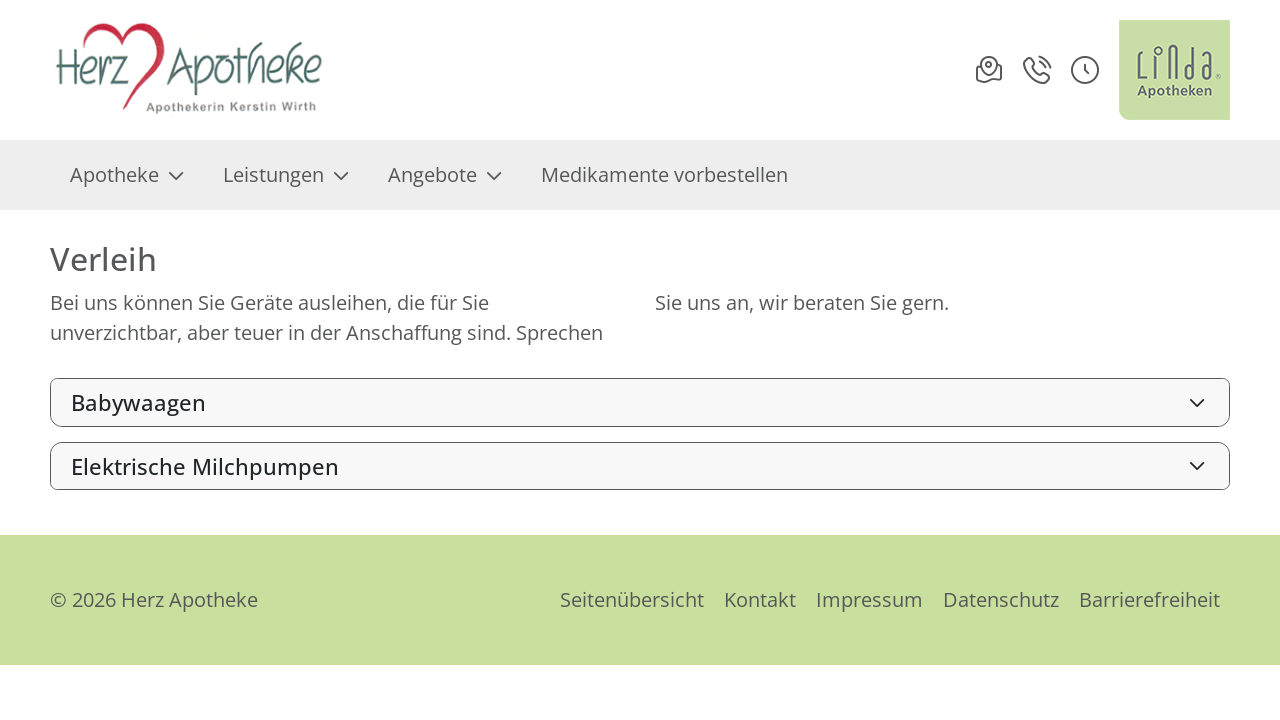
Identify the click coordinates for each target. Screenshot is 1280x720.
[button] (1085, 70)
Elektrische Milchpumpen (205, 466)
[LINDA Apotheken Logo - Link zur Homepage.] (1174, 70)
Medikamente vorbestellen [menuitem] (664, 174)
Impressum (869, 599)
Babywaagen (138, 402)
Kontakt (760, 599)
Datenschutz (1001, 599)
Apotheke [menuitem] (126, 174)
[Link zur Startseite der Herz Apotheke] (190, 70)
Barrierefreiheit (1149, 599)
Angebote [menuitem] (444, 174)
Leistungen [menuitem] (285, 174)
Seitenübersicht (632, 599)
